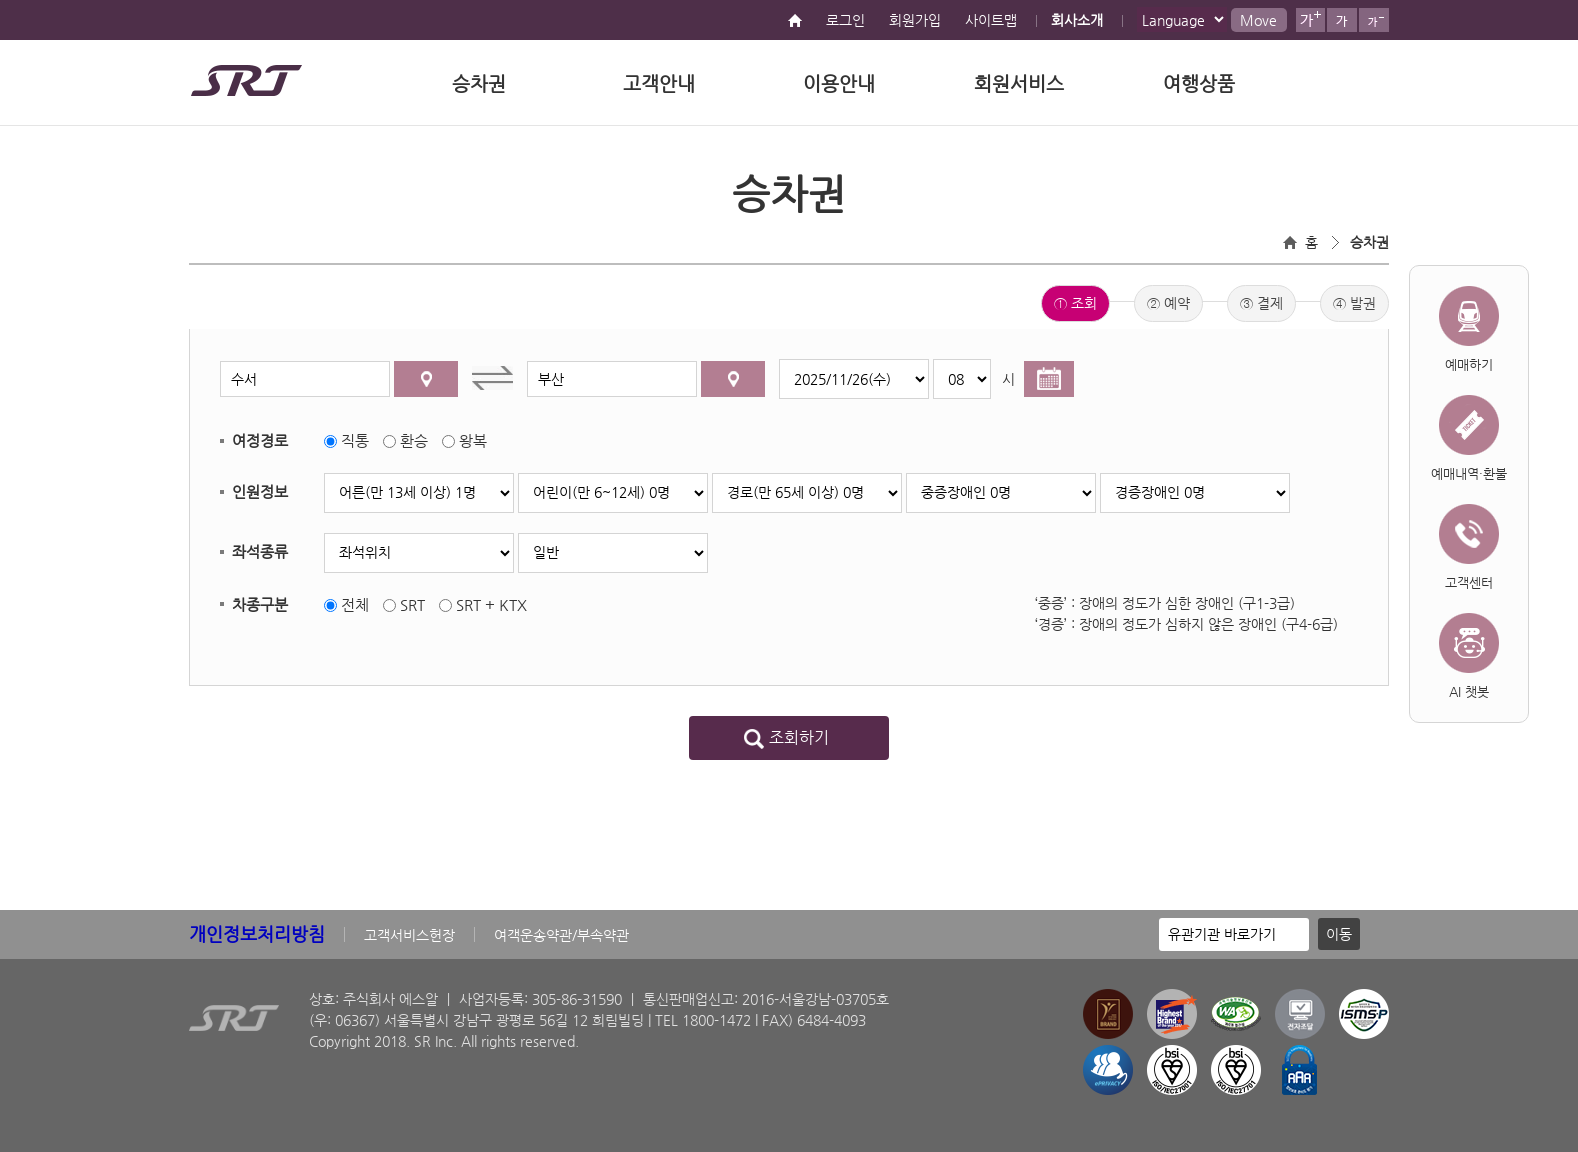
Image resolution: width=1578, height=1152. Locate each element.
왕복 (473, 440)
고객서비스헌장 (409, 935)
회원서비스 (1019, 83)
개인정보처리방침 (257, 933)
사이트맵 (991, 20)
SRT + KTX (491, 604)
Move (1258, 20)
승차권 (479, 83)
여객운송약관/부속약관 (561, 935)
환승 (414, 440)
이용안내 (839, 83)
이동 (1339, 934)
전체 (355, 604)
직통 (355, 440)
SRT (412, 604)
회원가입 (915, 20)
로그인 (845, 20)
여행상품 (1199, 83)
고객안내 (659, 83)
